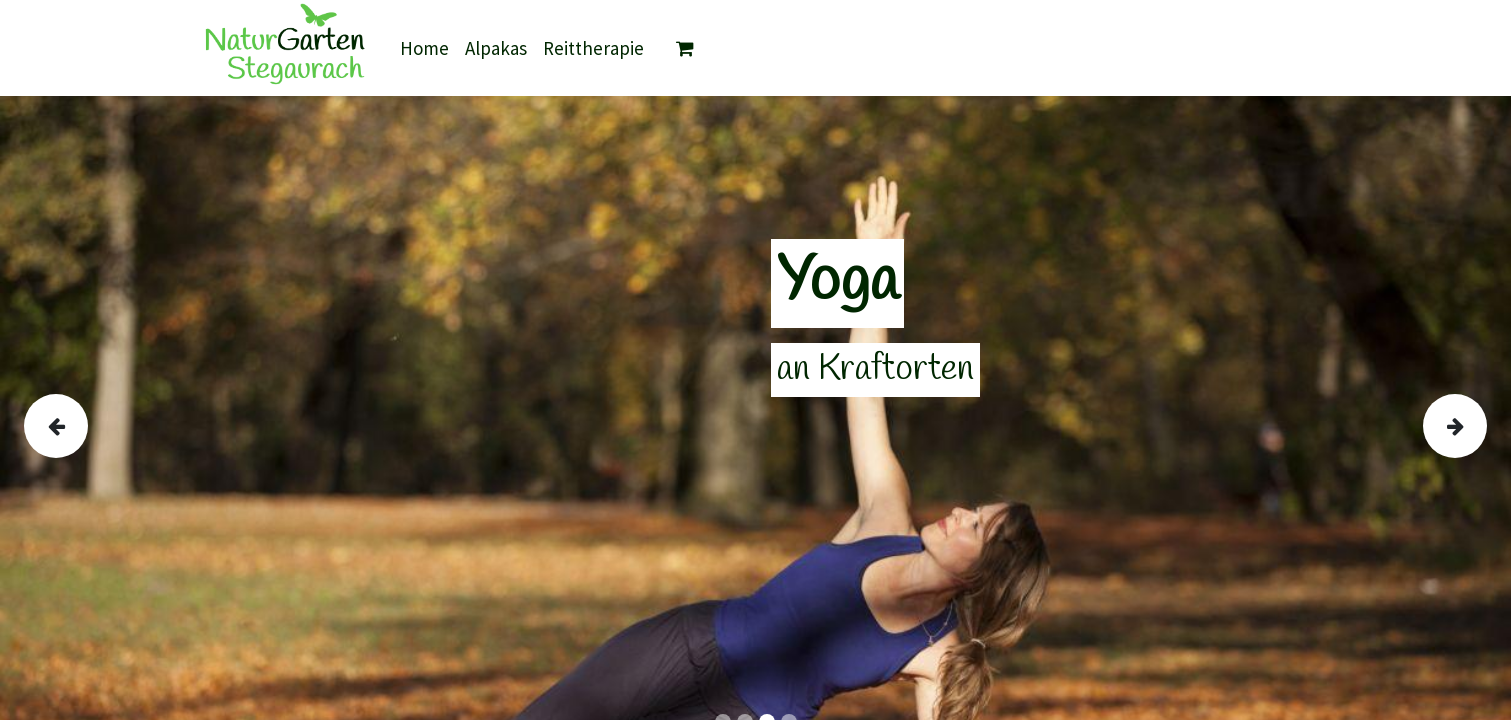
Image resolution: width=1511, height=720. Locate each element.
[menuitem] (424, 48)
